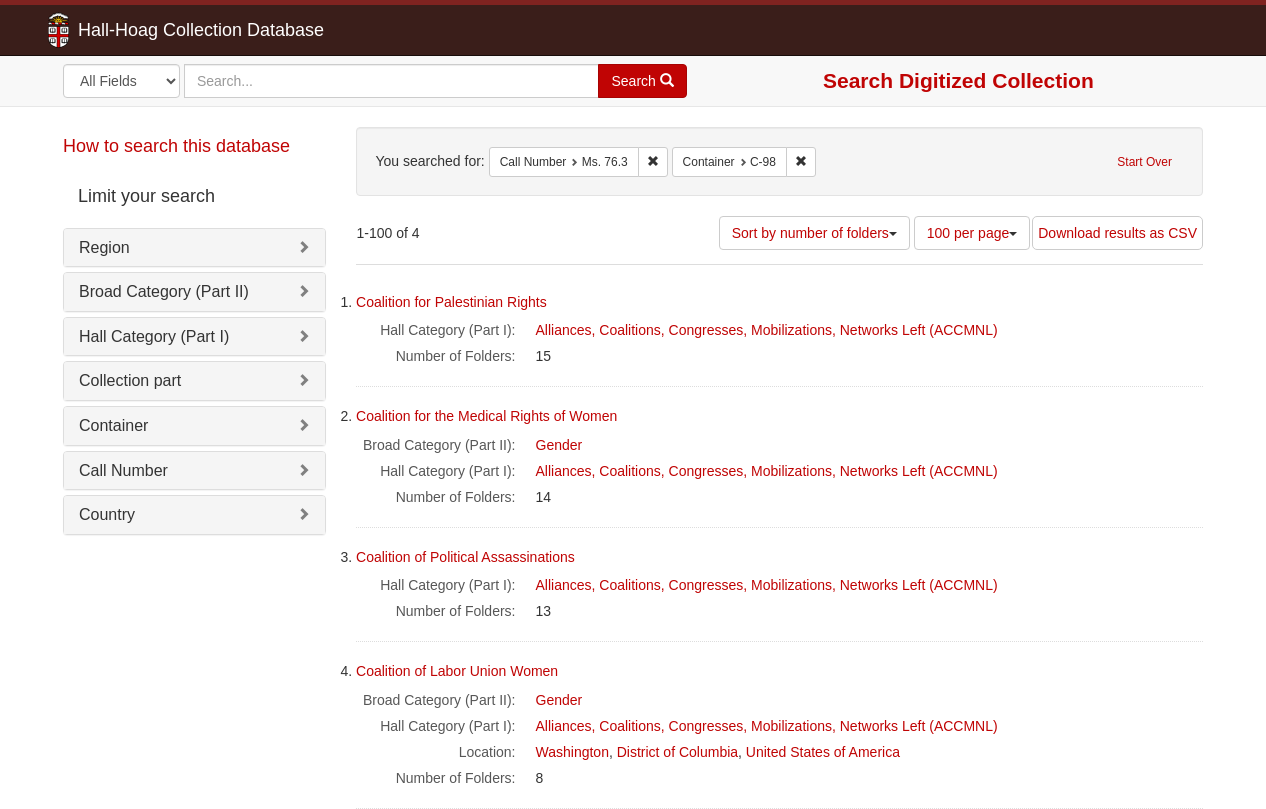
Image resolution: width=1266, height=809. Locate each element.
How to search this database (176, 146)
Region (104, 247)
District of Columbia (677, 752)
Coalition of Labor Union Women (457, 671)
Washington (572, 752)
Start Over (1144, 162)
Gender (559, 445)
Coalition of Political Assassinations (465, 557)
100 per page (972, 233)
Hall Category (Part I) (154, 336)
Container (113, 425)
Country (107, 514)
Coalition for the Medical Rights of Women (486, 416)
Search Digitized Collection (958, 80)
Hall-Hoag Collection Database (138, 30)
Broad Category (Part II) (164, 291)
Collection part (130, 380)
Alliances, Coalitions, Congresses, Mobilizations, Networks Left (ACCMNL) (767, 330)
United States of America (823, 752)
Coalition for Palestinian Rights (451, 302)
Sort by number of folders (814, 233)
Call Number (123, 470)
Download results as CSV (1117, 233)
